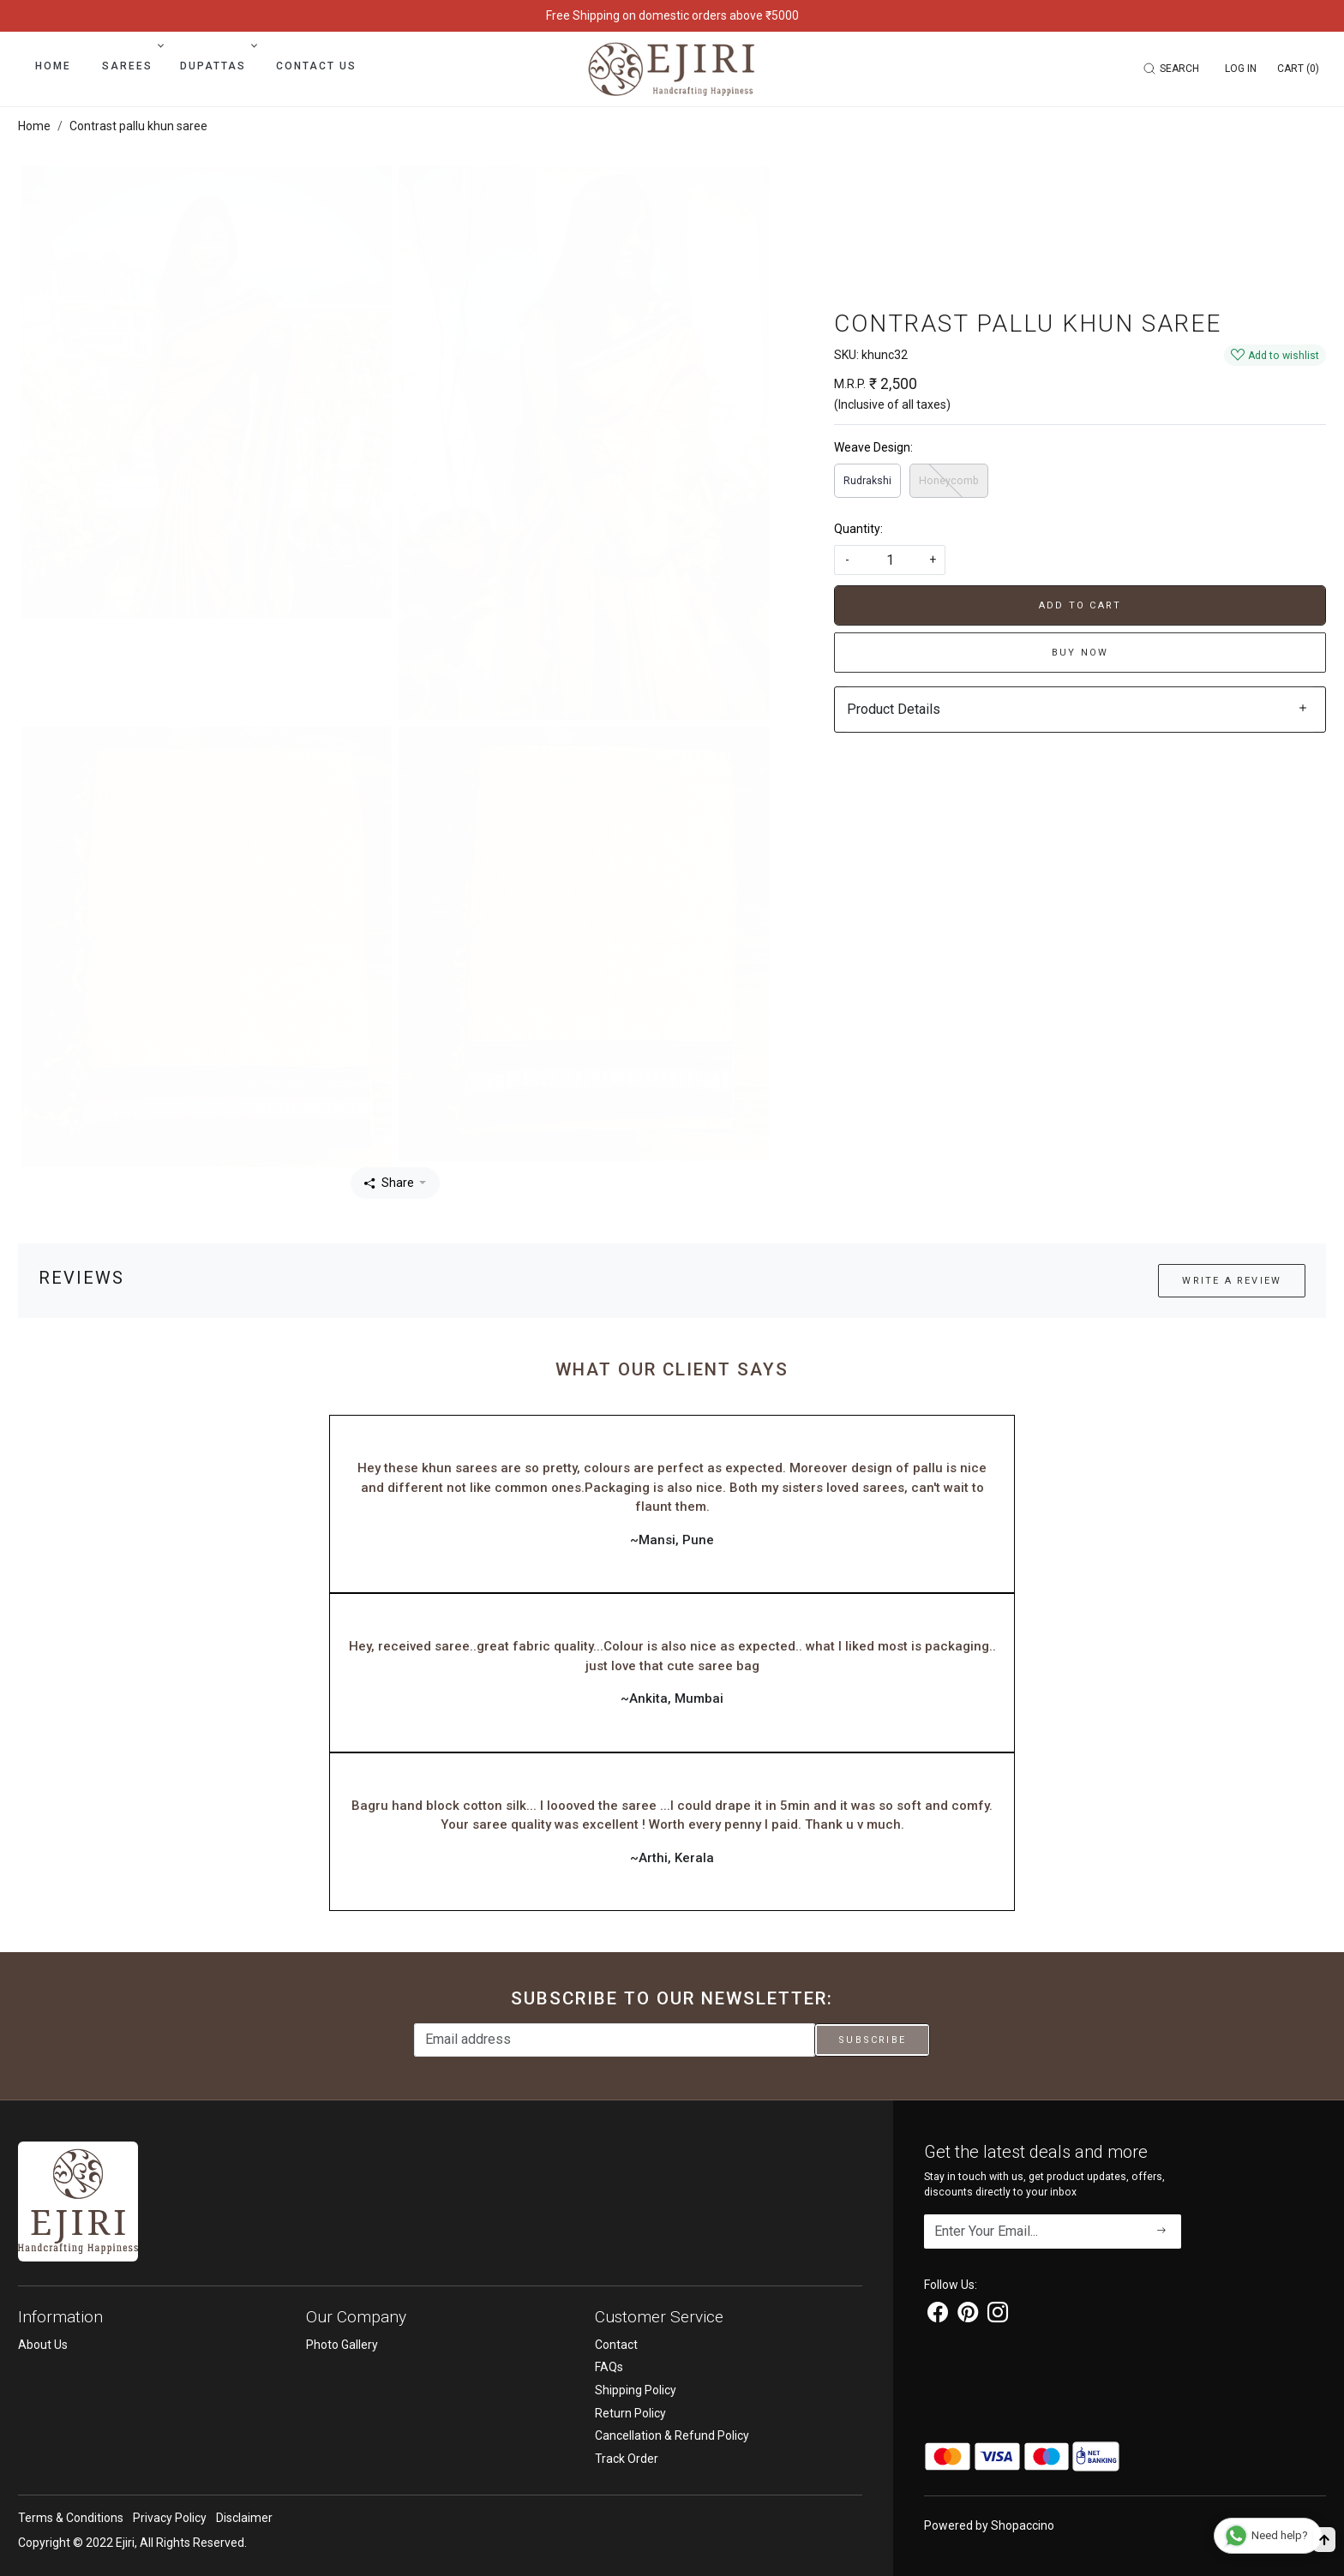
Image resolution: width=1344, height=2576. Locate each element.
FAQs (609, 2367)
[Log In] (1240, 68)
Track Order (626, 2458)
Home (53, 66)
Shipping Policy (635, 2390)
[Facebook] (937, 2315)
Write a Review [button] (1231, 1280)
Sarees (131, 66)
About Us (43, 2344)
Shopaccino (1022, 2525)
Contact (616, 2344)
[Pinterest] (967, 2315)
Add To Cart (1080, 605)
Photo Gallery (342, 2344)
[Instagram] (997, 2315)
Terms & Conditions (70, 2518)
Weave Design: (873, 447)
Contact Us (316, 66)
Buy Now (1080, 652)
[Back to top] (1324, 2539)
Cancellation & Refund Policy (672, 2435)
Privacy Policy (170, 2518)
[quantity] (889, 560)
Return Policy (630, 2413)
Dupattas (217, 66)
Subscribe (872, 2040)
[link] (1173, 68)
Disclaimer (244, 2518)
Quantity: (858, 529)
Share (389, 1182)
